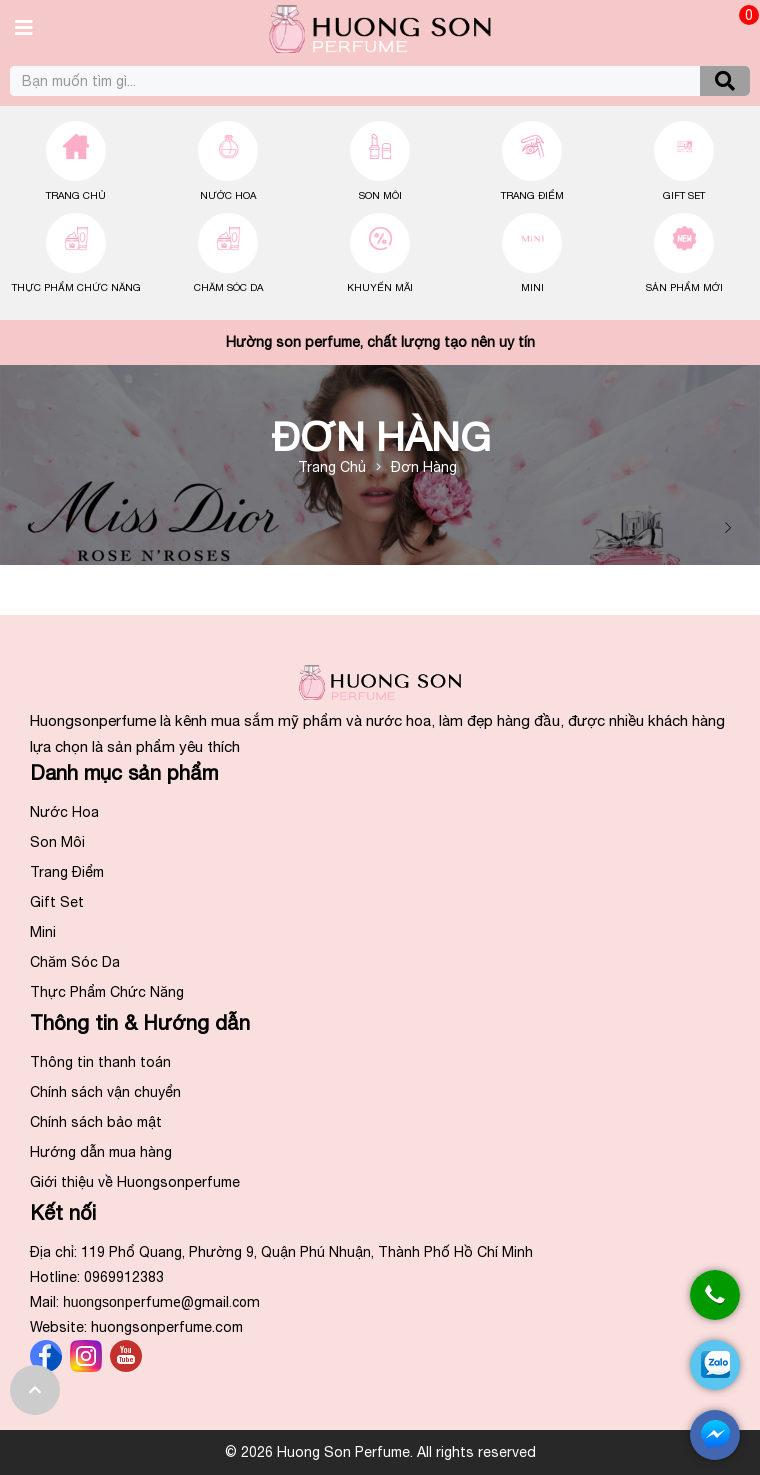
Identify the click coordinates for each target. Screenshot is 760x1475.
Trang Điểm (532, 195)
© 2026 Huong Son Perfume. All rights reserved (380, 1452)
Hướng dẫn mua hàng (101, 1152)
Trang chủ (76, 195)
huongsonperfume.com (167, 1327)
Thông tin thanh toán (100, 1062)
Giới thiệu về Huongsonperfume (135, 1182)
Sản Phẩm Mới (684, 287)
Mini (532, 287)
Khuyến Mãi (380, 287)
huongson (161, 1302)
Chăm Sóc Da (228, 287)
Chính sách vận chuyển (105, 1092)
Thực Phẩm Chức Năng (76, 287)
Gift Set (684, 195)
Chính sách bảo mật (96, 1122)
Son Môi (380, 195)
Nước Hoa (228, 195)
